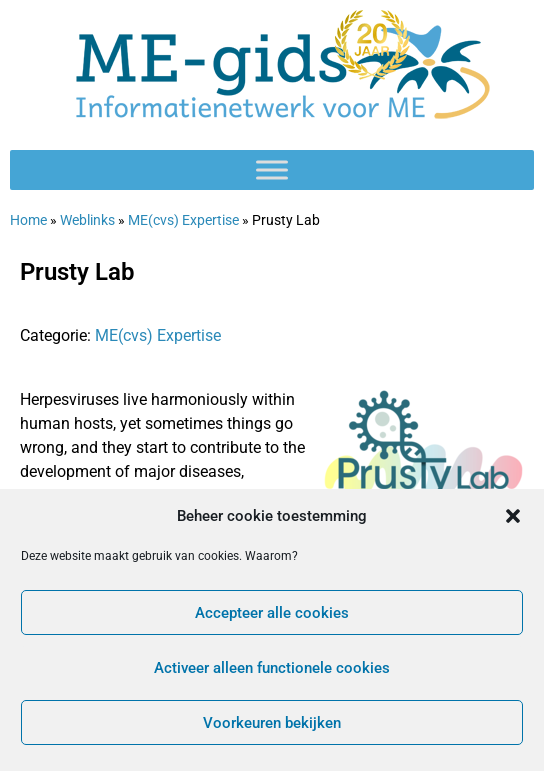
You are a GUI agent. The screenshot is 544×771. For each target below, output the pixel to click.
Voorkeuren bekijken (272, 723)
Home (28, 220)
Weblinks (87, 220)
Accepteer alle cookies (272, 613)
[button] (513, 516)
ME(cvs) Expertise (183, 220)
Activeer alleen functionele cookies (272, 668)
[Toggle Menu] (272, 169)
